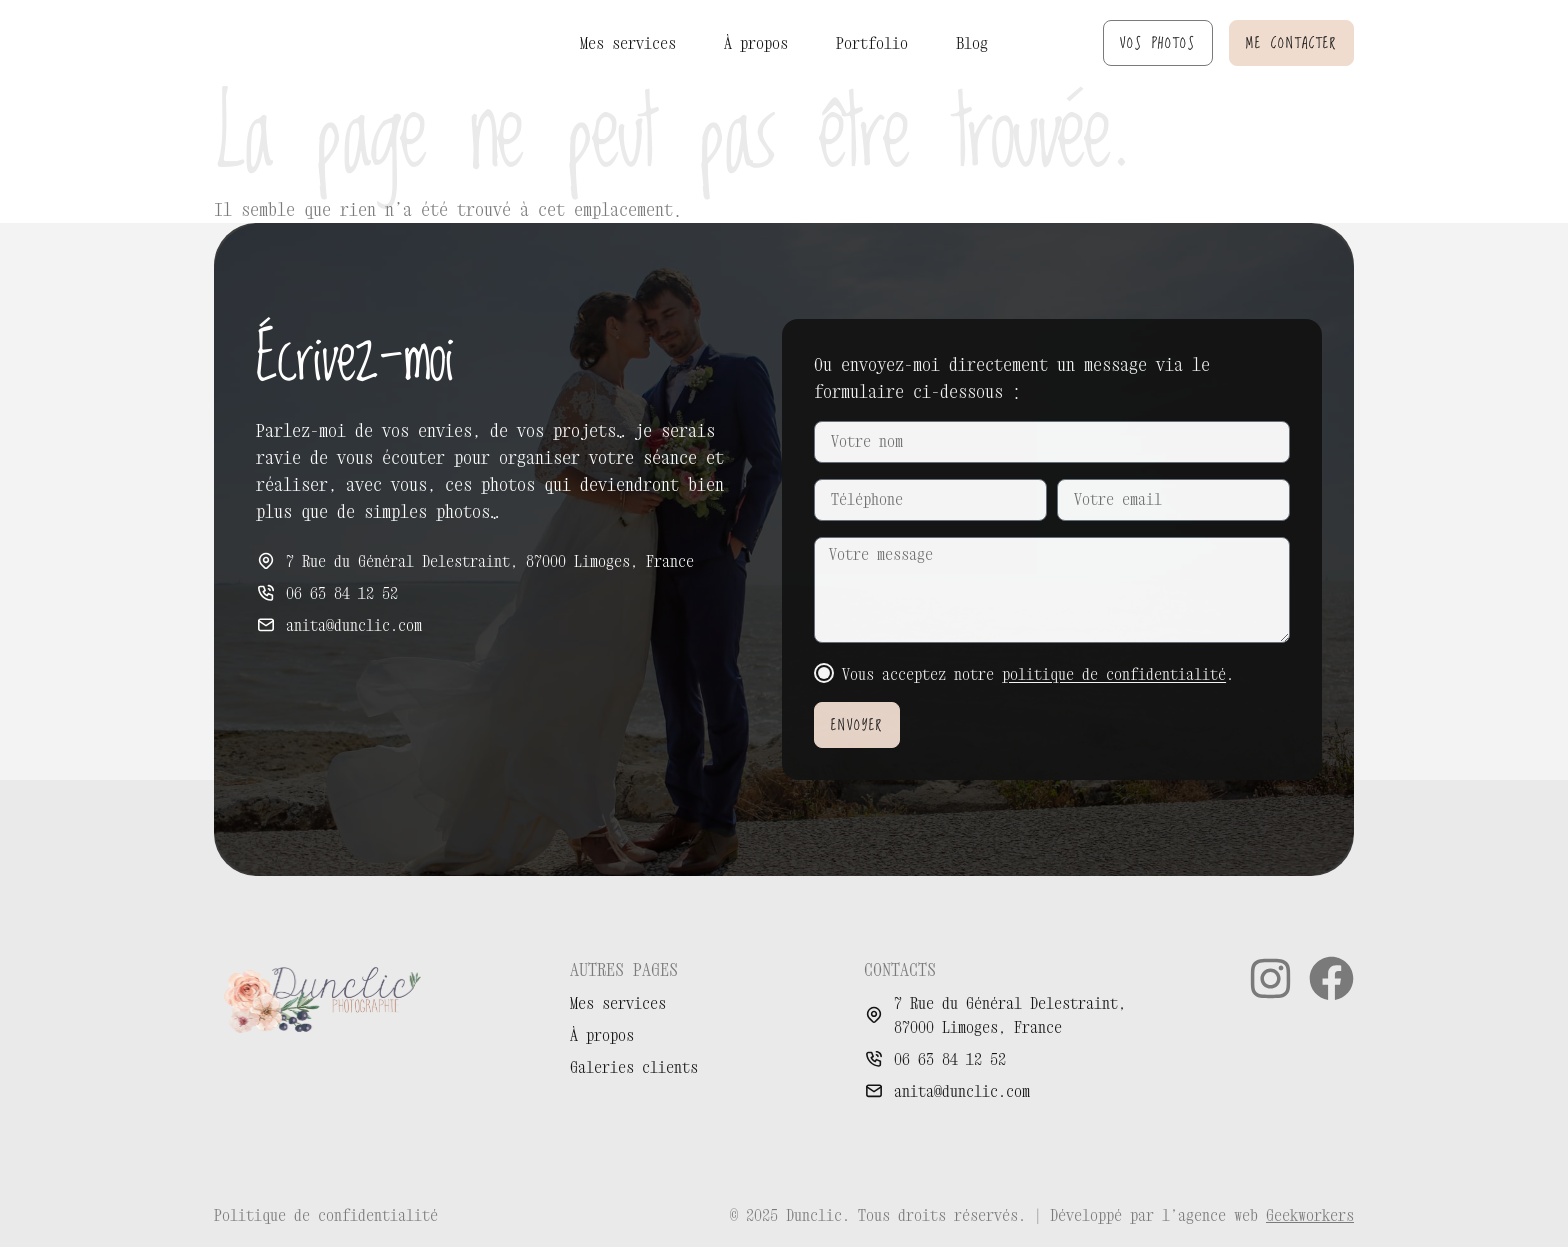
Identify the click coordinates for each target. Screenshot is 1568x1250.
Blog (972, 43)
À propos (756, 43)
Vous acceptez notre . (1038, 677)
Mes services (628, 43)
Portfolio (872, 43)
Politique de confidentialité (326, 1218)
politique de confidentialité (1114, 677)
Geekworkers (1310, 1218)
